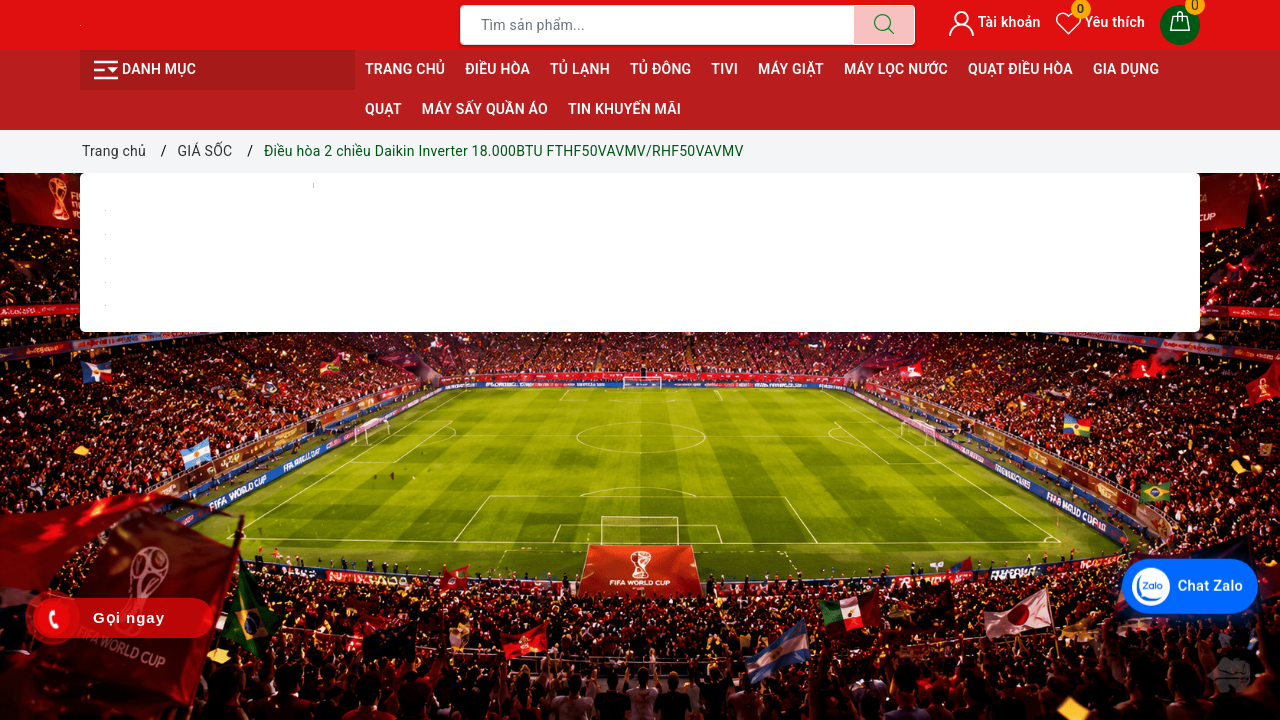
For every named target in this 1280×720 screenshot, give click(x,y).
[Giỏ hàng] (1180, 25)
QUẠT (383, 109)
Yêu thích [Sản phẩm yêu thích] (1100, 22)
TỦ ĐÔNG (660, 69)
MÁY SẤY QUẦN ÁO (485, 109)
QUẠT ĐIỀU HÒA (1020, 69)
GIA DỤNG (1126, 69)
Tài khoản (994, 22)
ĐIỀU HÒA (497, 69)
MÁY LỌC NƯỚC (896, 69)
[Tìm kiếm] (884, 25)
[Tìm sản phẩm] (657, 25)
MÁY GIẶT (791, 69)
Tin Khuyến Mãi (624, 109)
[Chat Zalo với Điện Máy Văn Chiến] (1184, 582)
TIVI (724, 69)
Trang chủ (405, 69)
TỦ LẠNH (580, 69)
